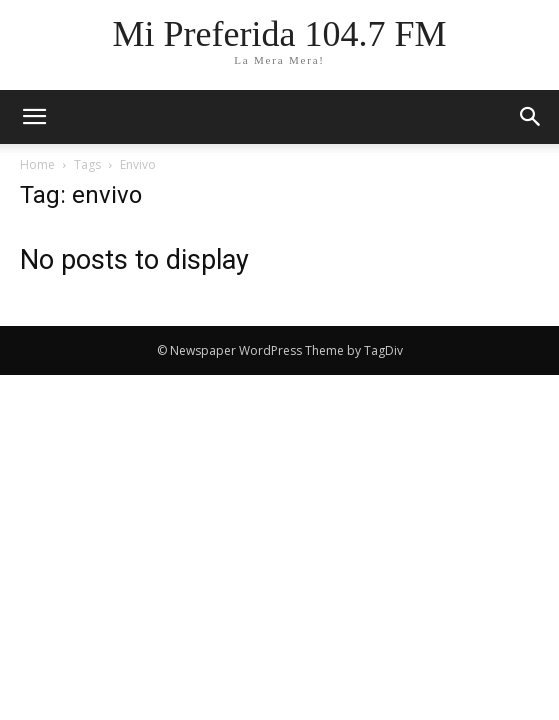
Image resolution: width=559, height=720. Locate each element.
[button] (531, 117)
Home (37, 164)
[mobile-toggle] (34, 117)
